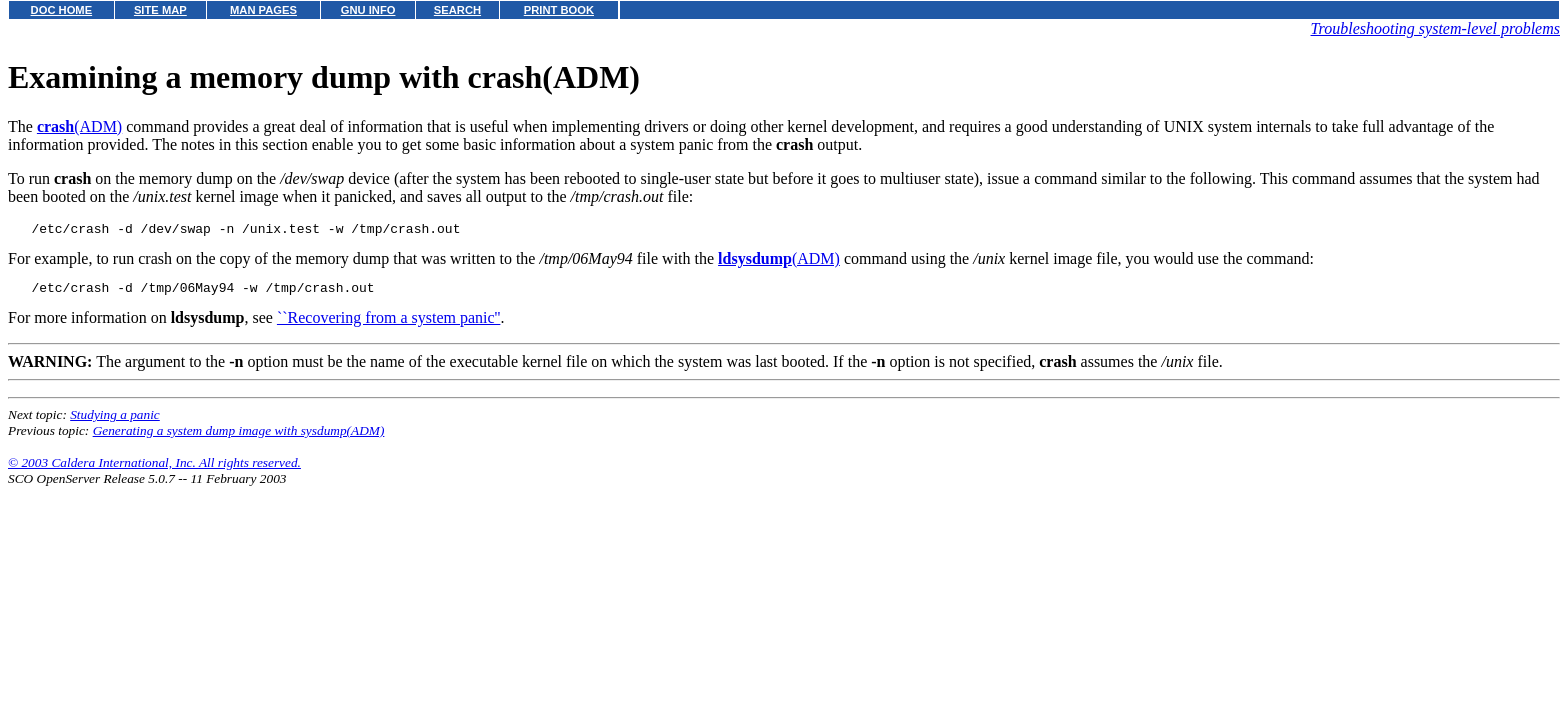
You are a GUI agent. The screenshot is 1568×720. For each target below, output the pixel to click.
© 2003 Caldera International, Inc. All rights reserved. (154, 468)
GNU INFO (368, 10)
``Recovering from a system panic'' (388, 323)
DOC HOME (62, 10)
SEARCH (457, 10)
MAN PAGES (263, 10)
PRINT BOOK (559, 10)
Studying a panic (115, 420)
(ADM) (79, 126)
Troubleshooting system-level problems (1435, 28)
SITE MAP (160, 10)
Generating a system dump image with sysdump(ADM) (239, 436)
